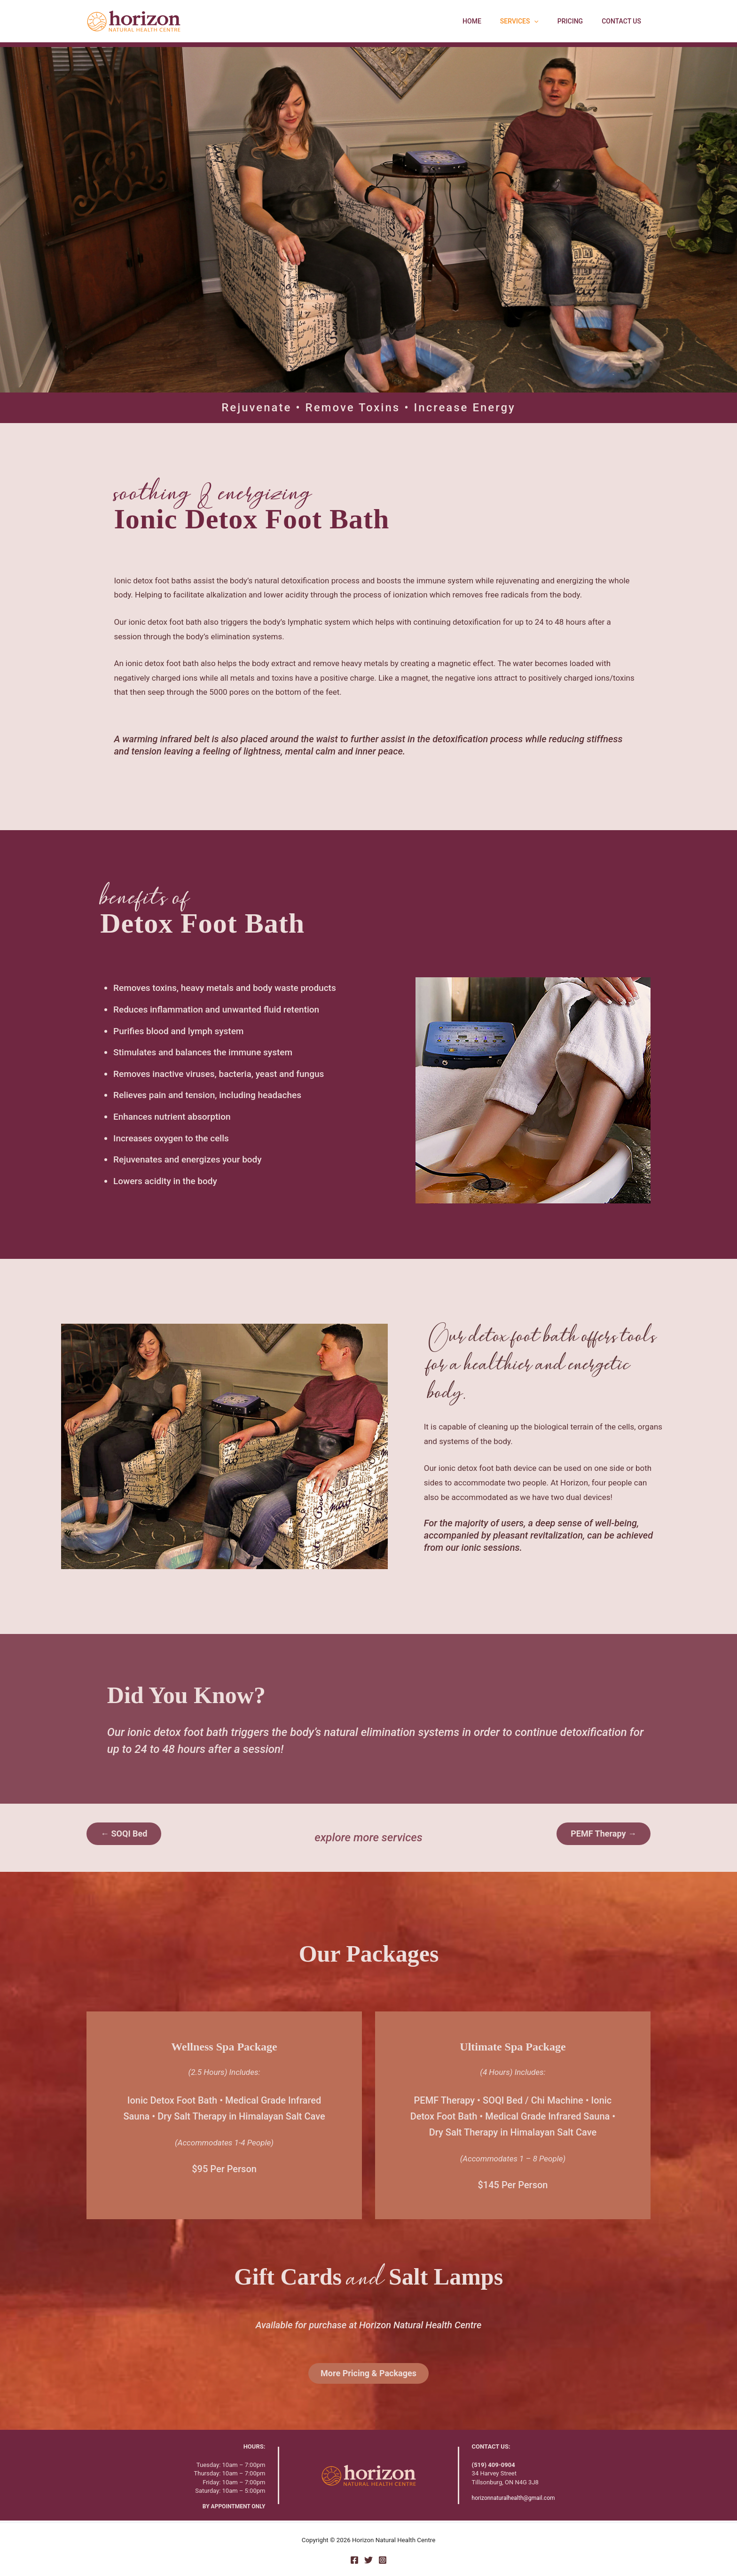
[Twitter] (368, 2560)
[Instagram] (382, 2560)
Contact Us (624, 21)
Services (533, 21)
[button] (548, 21)
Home (491, 21)
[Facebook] (354, 2560)
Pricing (578, 21)
